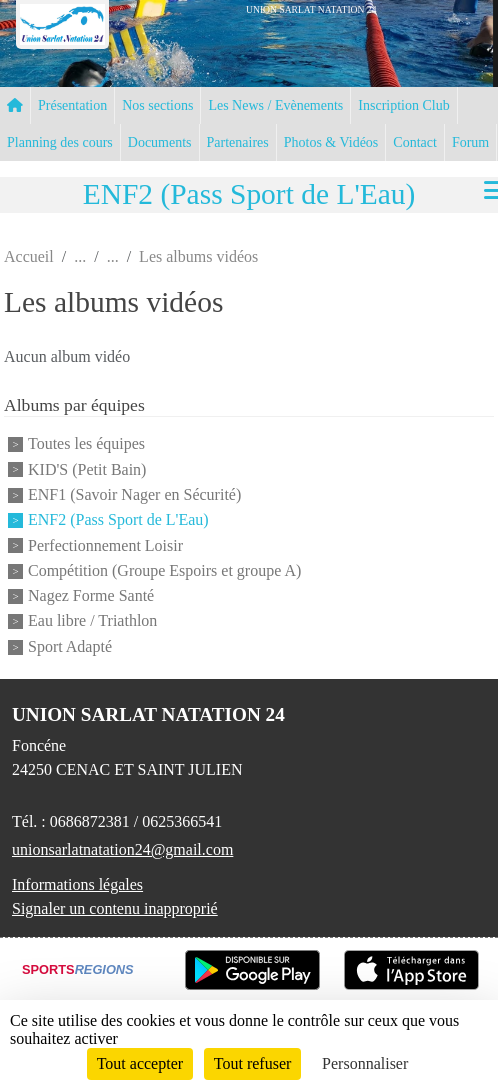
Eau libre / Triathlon (92, 621)
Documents (160, 142)
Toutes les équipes (86, 444)
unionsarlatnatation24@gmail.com (122, 849)
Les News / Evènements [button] (275, 105)
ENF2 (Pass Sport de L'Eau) (118, 520)
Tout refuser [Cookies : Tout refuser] (253, 1063)
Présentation (72, 105)
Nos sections (157, 105)
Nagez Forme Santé (91, 595)
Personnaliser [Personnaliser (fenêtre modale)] (365, 1063)
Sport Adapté (70, 646)
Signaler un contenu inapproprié (115, 908)
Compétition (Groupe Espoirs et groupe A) (164, 570)
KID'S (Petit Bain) (87, 469)
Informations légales (77, 884)
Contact (415, 142)
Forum (470, 142)
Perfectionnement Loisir (105, 545)
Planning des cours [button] (60, 142)
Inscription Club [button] (403, 105)
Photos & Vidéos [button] (331, 142)
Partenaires (238, 142)
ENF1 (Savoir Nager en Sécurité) (134, 494)
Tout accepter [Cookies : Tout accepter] (140, 1063)
